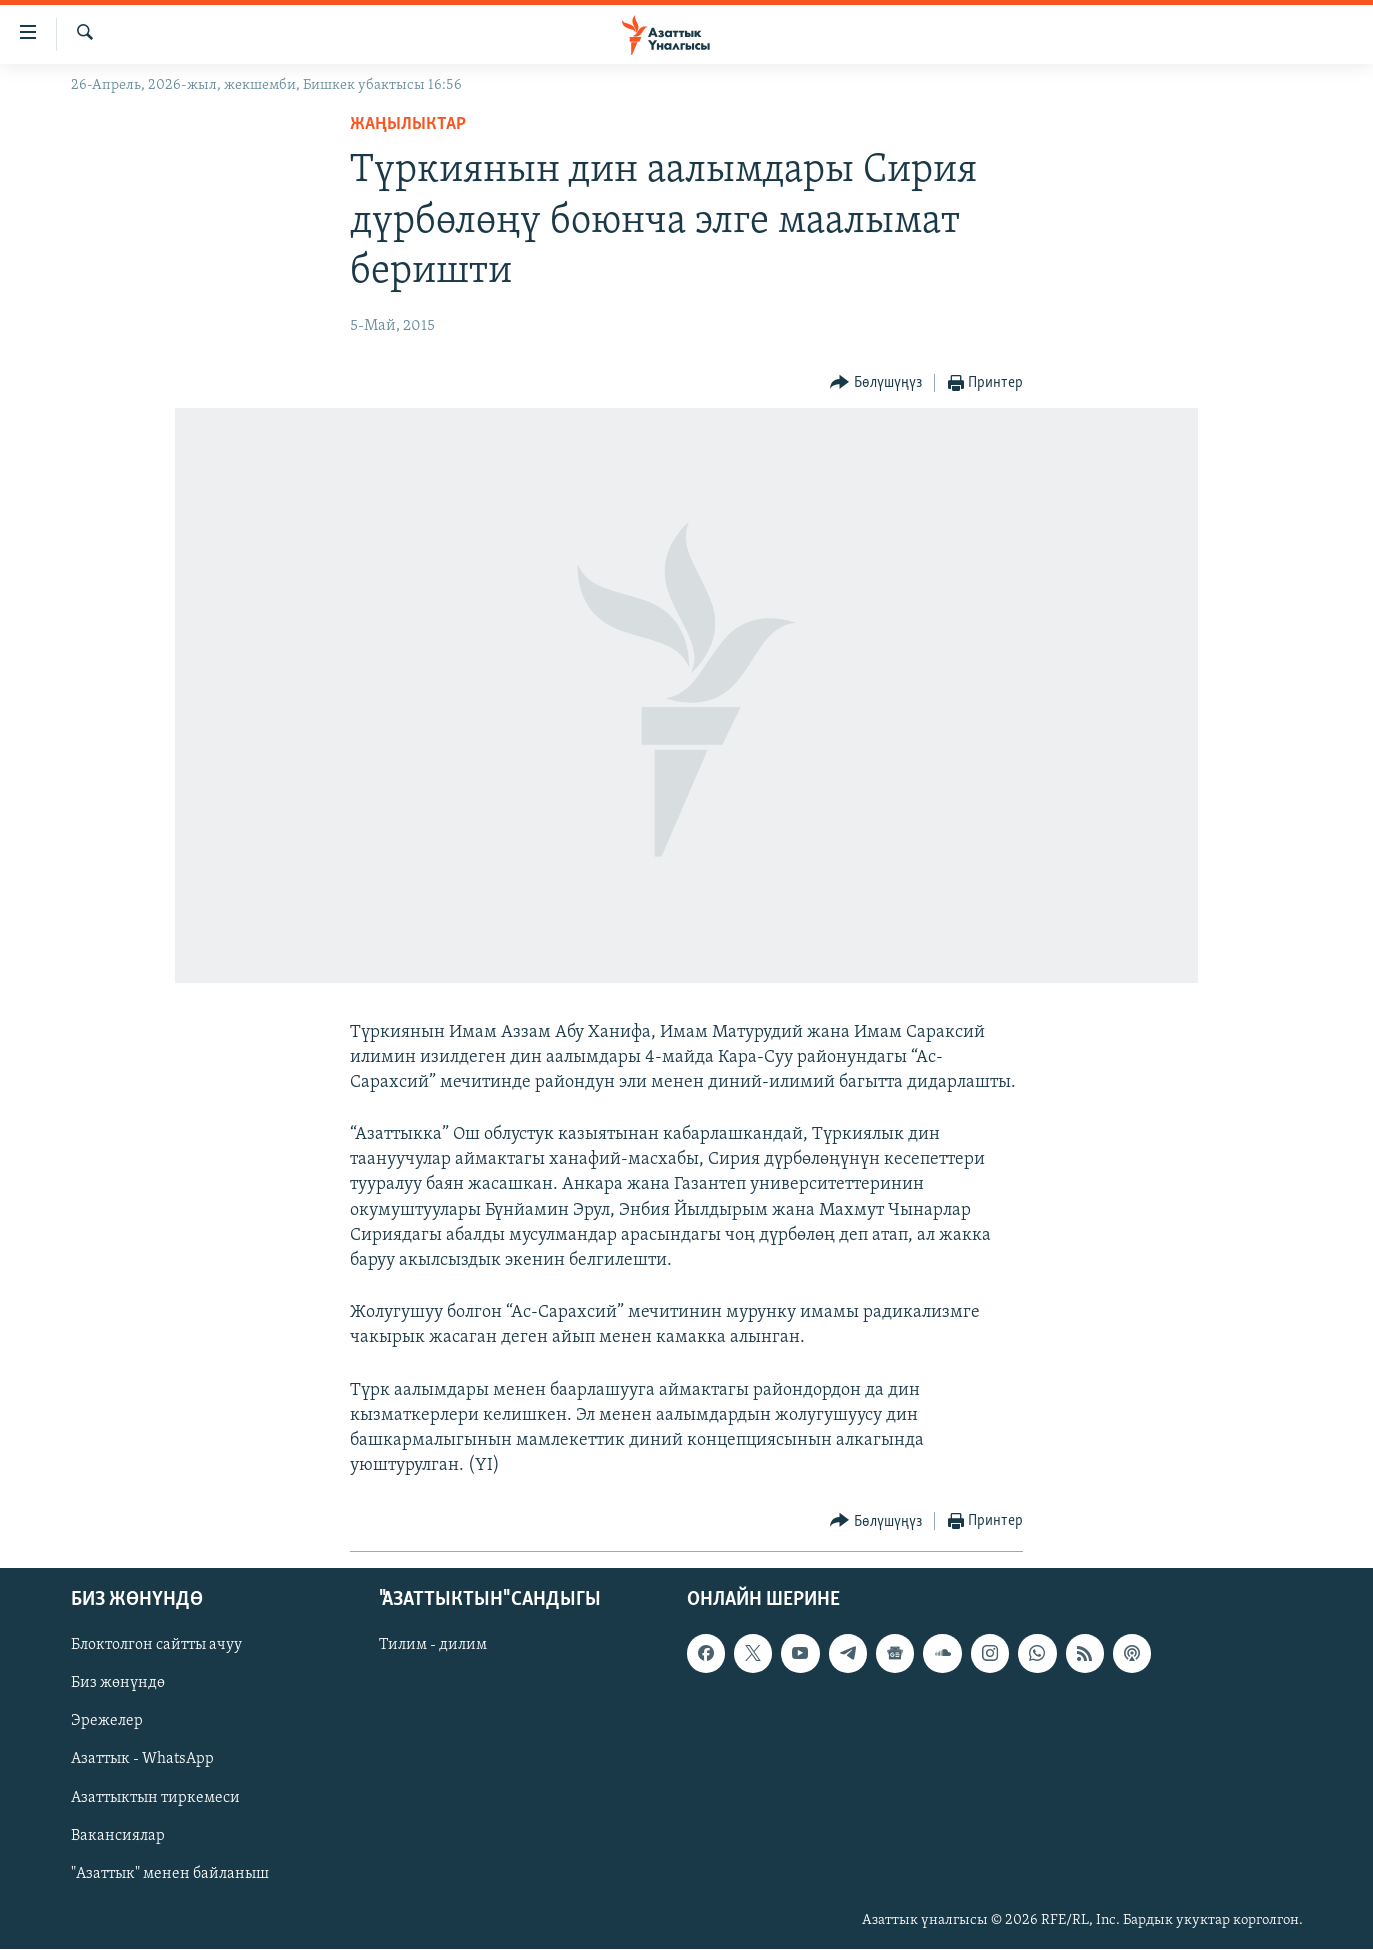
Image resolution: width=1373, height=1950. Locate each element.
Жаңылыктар (408, 124)
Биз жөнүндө (118, 1684)
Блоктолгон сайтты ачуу (156, 1646)
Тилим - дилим (433, 1646)
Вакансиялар (118, 1836)
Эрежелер (107, 1722)
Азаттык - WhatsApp (142, 1760)
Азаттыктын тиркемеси (155, 1798)
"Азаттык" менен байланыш (170, 1874)
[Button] (876, 383)
